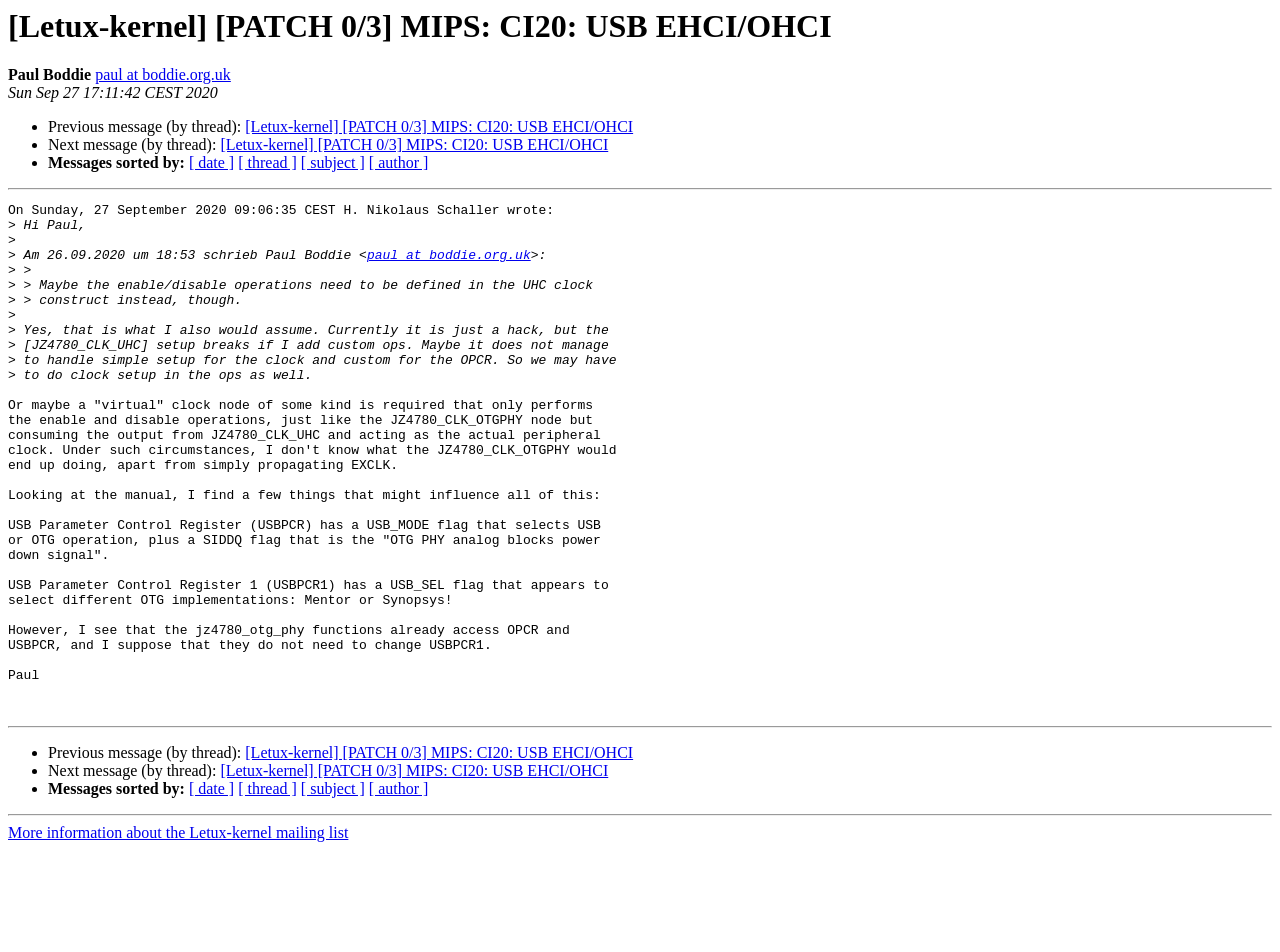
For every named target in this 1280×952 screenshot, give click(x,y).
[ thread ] (267, 162)
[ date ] (211, 162)
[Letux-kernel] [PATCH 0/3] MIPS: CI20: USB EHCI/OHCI (439, 126)
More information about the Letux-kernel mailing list (178, 934)
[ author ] (399, 162)
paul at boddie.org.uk (163, 74)
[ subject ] (333, 162)
